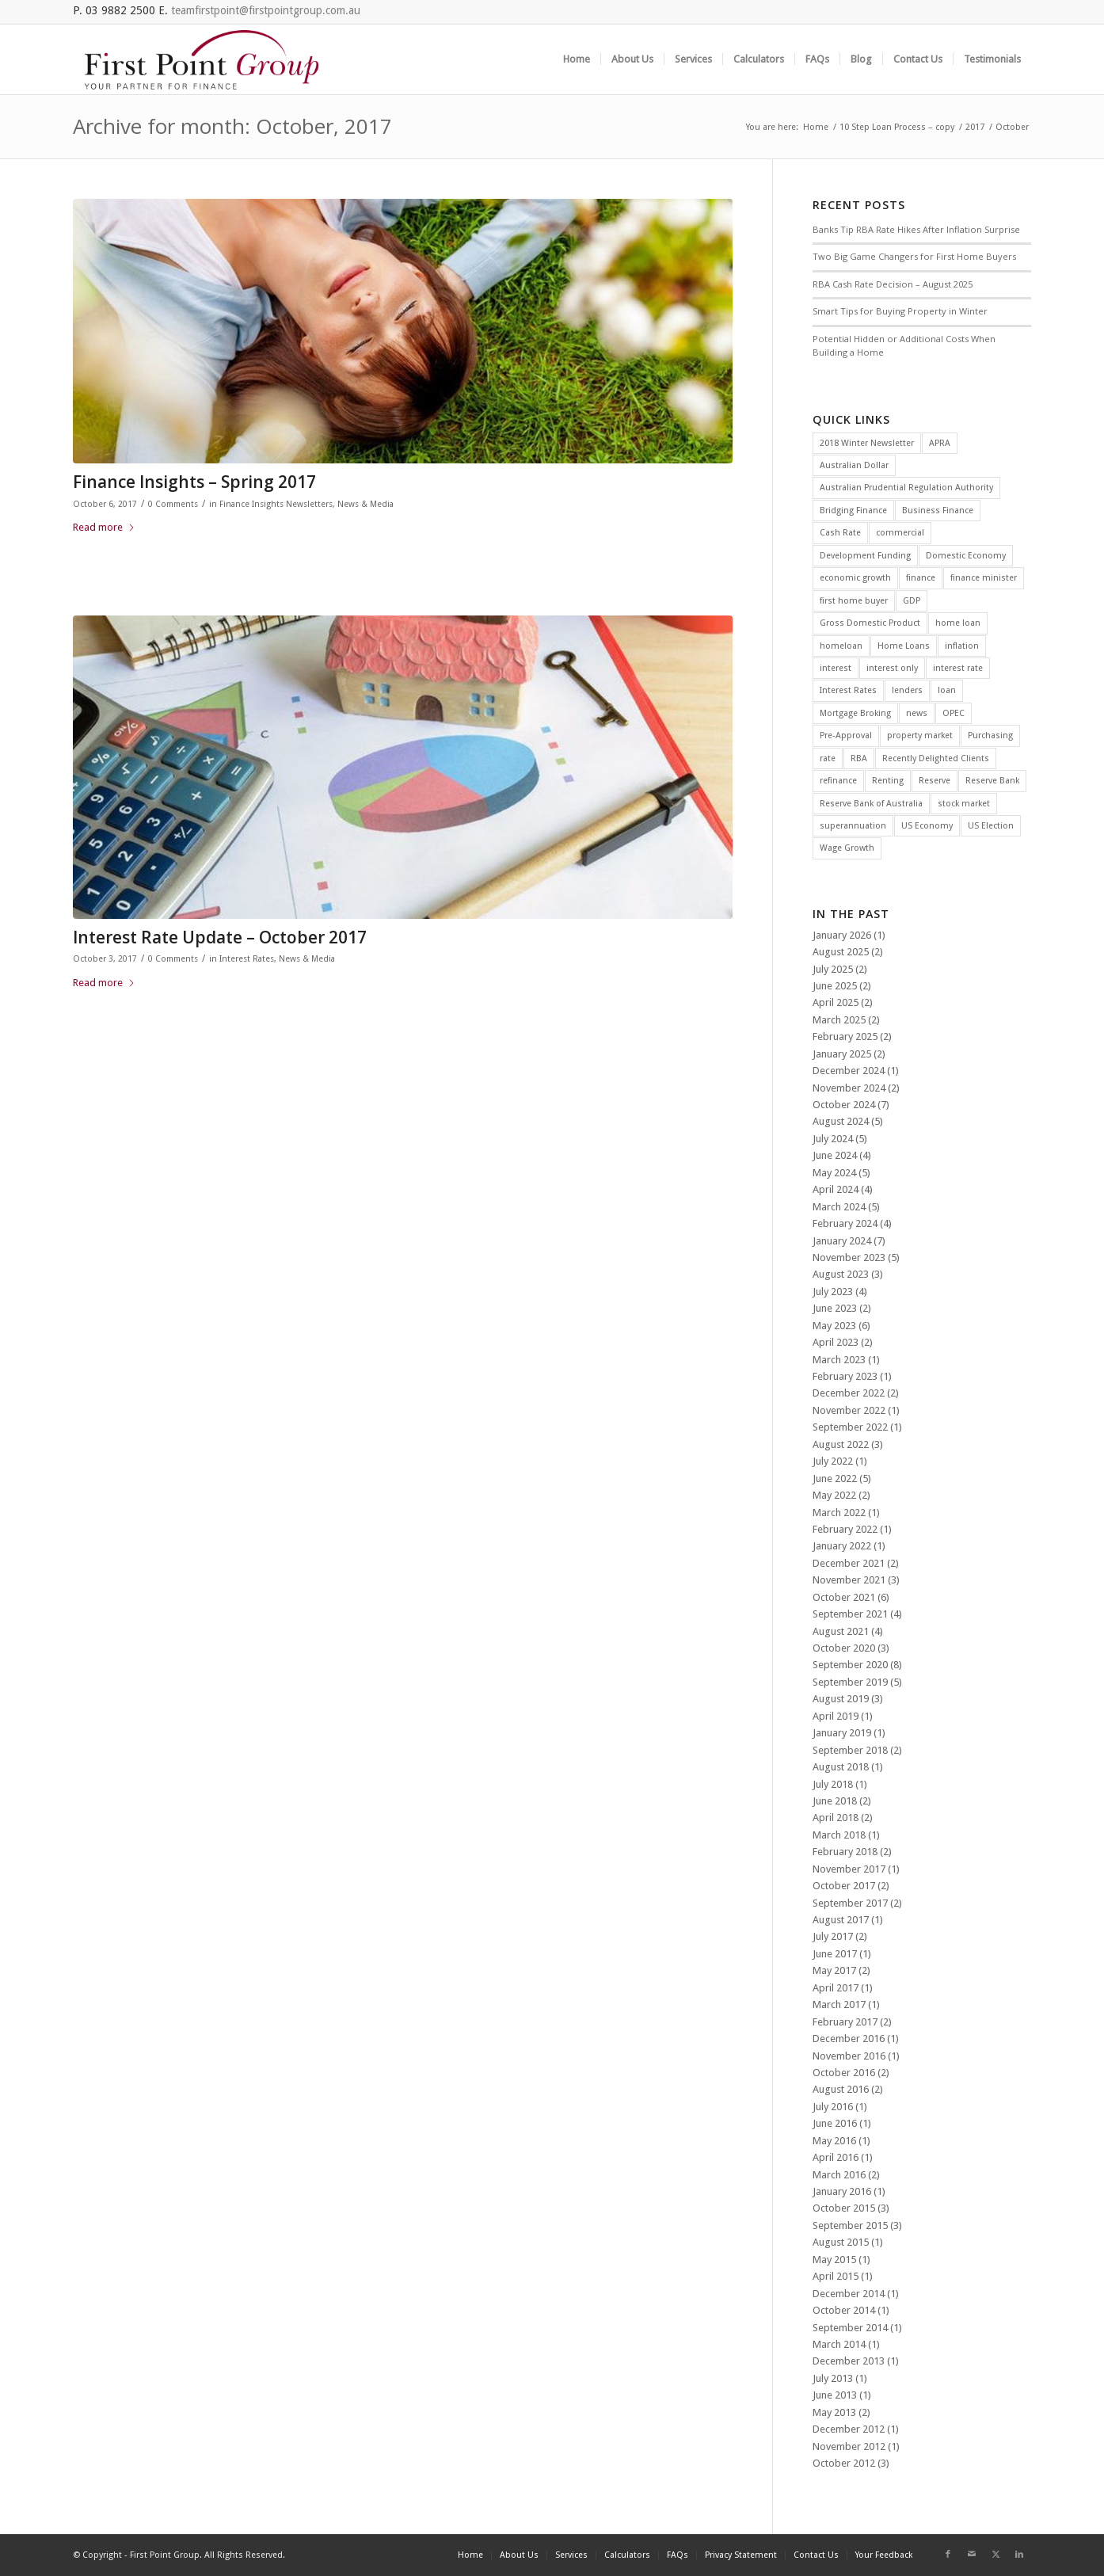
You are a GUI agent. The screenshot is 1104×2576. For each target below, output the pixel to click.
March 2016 (839, 2175)
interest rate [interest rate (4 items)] (958, 668)
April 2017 (835, 1988)
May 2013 (834, 2412)
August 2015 (841, 2242)
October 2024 (844, 1105)
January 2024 (842, 1241)
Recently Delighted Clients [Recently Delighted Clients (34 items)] (935, 758)
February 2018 (845, 1852)
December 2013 (849, 2361)
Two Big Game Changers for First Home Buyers (914, 256)
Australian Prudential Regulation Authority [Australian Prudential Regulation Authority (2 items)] (906, 487)
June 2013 (835, 2395)
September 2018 (850, 1750)
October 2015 (844, 2208)
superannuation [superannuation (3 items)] (853, 826)
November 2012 (849, 2446)
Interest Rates (246, 959)
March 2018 (839, 1835)
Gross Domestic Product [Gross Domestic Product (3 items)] (870, 623)
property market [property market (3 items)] (920, 735)
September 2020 (850, 1665)
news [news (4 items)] (916, 713)
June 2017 (835, 1954)
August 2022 (841, 1444)
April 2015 (835, 2276)
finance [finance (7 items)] (920, 578)
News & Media (365, 504)
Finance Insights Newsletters (276, 504)
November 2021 (849, 1580)
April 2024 (835, 1189)
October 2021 (844, 1597)
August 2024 (841, 1121)
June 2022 (835, 1478)
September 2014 (850, 2328)
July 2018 (833, 1784)
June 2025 (835, 986)
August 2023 (841, 1274)
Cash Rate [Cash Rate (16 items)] (840, 533)
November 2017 (849, 1869)
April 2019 (835, 1716)
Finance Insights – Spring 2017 (194, 482)
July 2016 (833, 2107)
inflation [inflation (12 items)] (962, 646)
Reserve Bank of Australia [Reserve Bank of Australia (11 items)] (871, 803)
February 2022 (845, 1529)
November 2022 (849, 1410)
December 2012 (849, 2429)
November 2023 (849, 1257)
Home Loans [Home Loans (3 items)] (903, 646)
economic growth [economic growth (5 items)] (855, 578)
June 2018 (835, 1801)
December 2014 (849, 2294)
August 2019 (841, 1699)
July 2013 (833, 2378)
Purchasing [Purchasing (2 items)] (990, 735)
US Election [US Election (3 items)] (991, 826)
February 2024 (845, 1223)
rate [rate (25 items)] (828, 758)
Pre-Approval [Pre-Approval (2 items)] (846, 735)
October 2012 (844, 2463)
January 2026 (842, 935)
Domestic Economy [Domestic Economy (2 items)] (966, 556)
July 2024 (833, 1139)
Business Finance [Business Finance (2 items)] (937, 510)
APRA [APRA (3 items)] (939, 443)
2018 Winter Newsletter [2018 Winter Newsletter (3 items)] (867, 443)
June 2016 (835, 2123)
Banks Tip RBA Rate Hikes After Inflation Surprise (916, 229)
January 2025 (842, 1054)
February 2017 (845, 2022)
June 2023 (835, 1308)
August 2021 (841, 1631)
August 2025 (841, 952)
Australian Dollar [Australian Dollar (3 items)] (854, 465)
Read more (104, 527)
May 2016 (834, 2141)
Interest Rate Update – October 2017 (220, 937)
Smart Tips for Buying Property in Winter (900, 311)
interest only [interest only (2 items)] (892, 668)
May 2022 (834, 1495)
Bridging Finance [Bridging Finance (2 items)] (853, 510)
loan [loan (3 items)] (947, 690)
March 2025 (839, 1020)
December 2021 (849, 1563)
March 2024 (839, 1207)
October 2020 (844, 1648)
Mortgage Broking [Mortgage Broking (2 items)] (855, 713)
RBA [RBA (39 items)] (859, 758)
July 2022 (833, 1461)
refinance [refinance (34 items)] (838, 780)
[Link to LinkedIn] (1019, 2554)
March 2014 (839, 2344)
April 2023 (835, 1342)
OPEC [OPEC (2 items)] (953, 713)
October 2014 (844, 2310)
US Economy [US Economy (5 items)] (927, 826)
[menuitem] (576, 59)
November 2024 (849, 1088)
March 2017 (839, 2004)
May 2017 (834, 1970)
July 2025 (833, 969)
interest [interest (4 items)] (835, 668)
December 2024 (849, 1071)
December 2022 (849, 1393)
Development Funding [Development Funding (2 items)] (865, 556)
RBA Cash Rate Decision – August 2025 (893, 284)
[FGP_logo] (201, 59)
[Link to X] (995, 2554)
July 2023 (833, 1292)
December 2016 (849, 2038)
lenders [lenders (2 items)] (907, 690)
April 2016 (835, 2157)
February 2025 (845, 1036)
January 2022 (842, 1546)
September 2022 (850, 1427)
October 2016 (844, 2073)
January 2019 (842, 1733)
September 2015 (850, 2225)
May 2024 (834, 1173)
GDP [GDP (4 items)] (911, 601)
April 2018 (835, 1817)
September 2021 (850, 1614)
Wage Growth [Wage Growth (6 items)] (847, 848)
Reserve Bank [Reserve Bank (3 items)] (992, 780)
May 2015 (834, 2259)
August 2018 (841, 1767)
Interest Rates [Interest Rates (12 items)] (848, 690)
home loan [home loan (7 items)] (957, 623)
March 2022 (839, 1513)
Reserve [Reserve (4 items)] (934, 780)
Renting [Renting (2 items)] (888, 780)
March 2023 (839, 1360)
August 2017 (841, 1920)
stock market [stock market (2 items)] (964, 803)
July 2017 (833, 1936)
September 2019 (850, 1682)
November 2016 (849, 2056)
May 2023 (834, 1326)
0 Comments (173, 504)
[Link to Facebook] (948, 2554)
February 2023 (845, 1376)
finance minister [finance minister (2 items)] (983, 578)
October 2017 (844, 1886)
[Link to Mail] (972, 2554)
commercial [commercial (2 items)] (900, 533)
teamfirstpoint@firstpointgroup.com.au (265, 10)
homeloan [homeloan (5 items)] (841, 646)
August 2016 (841, 2089)
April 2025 (835, 1002)
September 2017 (850, 1903)
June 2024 (835, 1155)
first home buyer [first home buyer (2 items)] (854, 601)
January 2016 (842, 2191)
